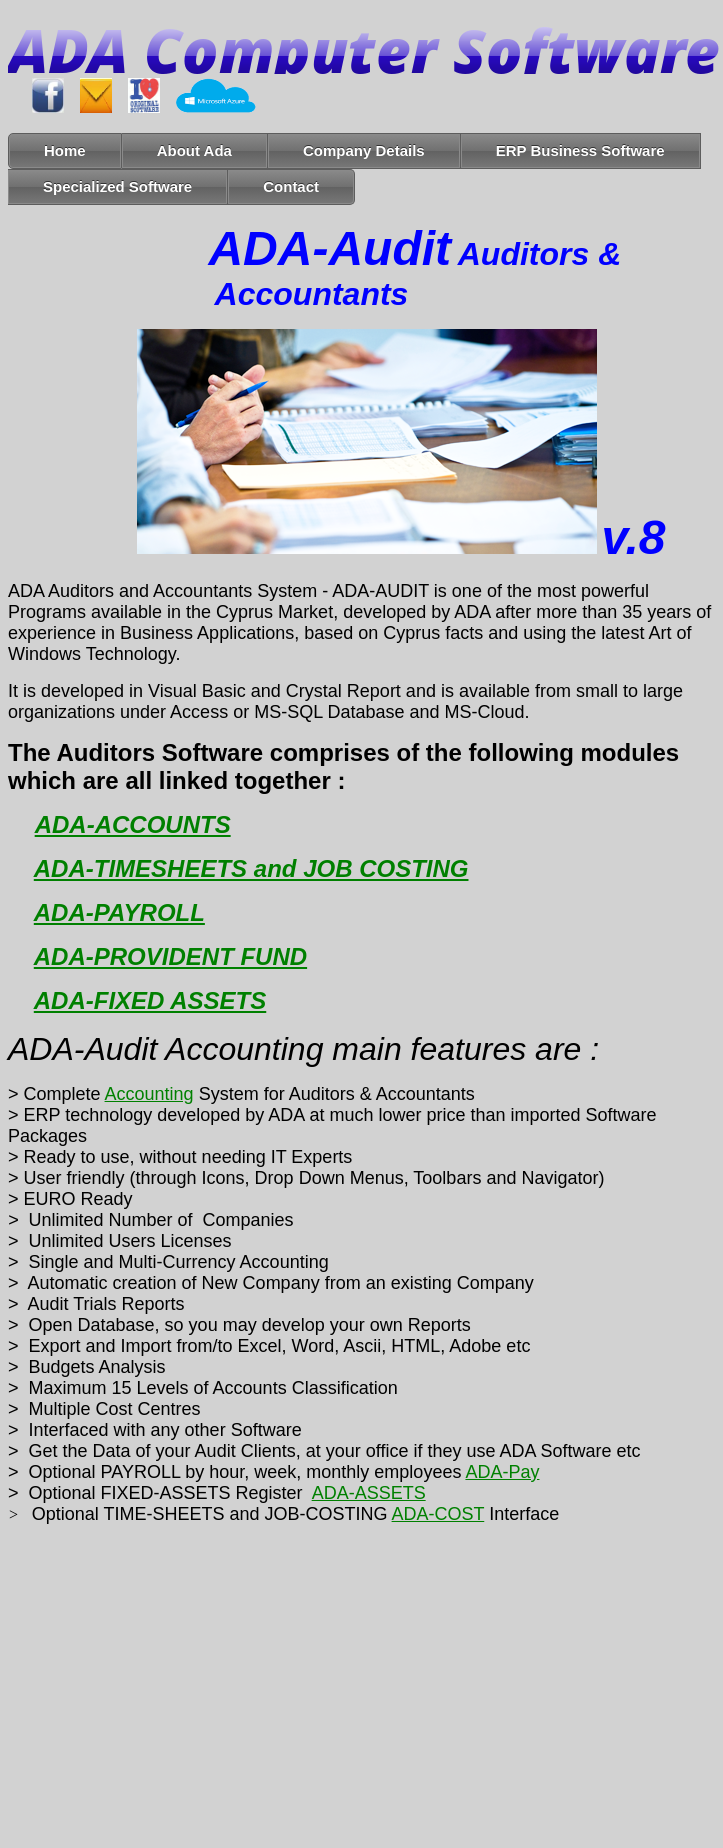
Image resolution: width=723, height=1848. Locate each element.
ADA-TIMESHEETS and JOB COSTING (251, 868)
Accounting (149, 1094)
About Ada (194, 150)
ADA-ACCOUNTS (133, 824)
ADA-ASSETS (369, 1493)
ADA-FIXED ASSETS (150, 1000)
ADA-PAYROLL (119, 912)
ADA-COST (438, 1514)
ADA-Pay (502, 1472)
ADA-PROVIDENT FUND (170, 956)
